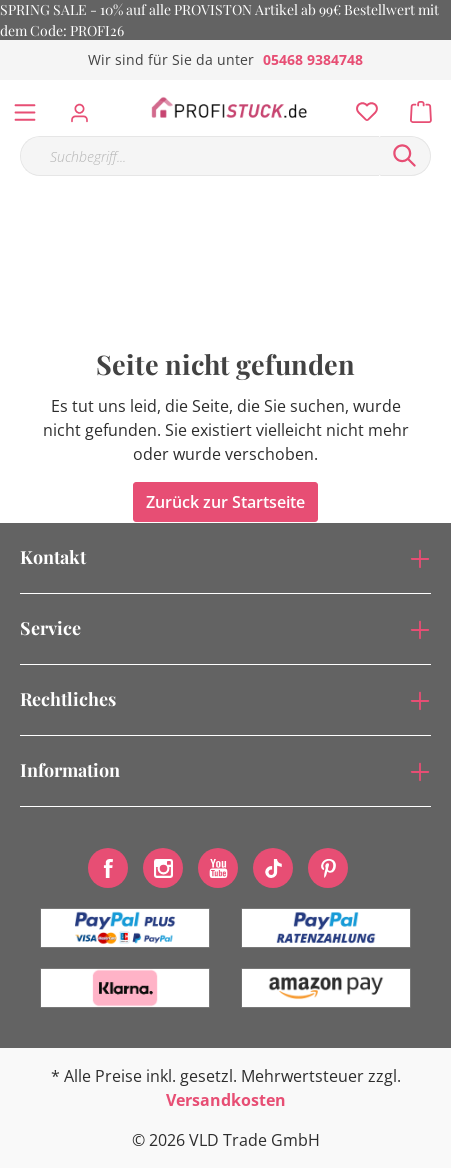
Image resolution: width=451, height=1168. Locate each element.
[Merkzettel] (361, 107)
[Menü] (25, 108)
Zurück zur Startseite (225, 502)
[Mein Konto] (85, 107)
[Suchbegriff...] (199, 156)
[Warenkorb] (427, 107)
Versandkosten (226, 1100)
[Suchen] (405, 156)
